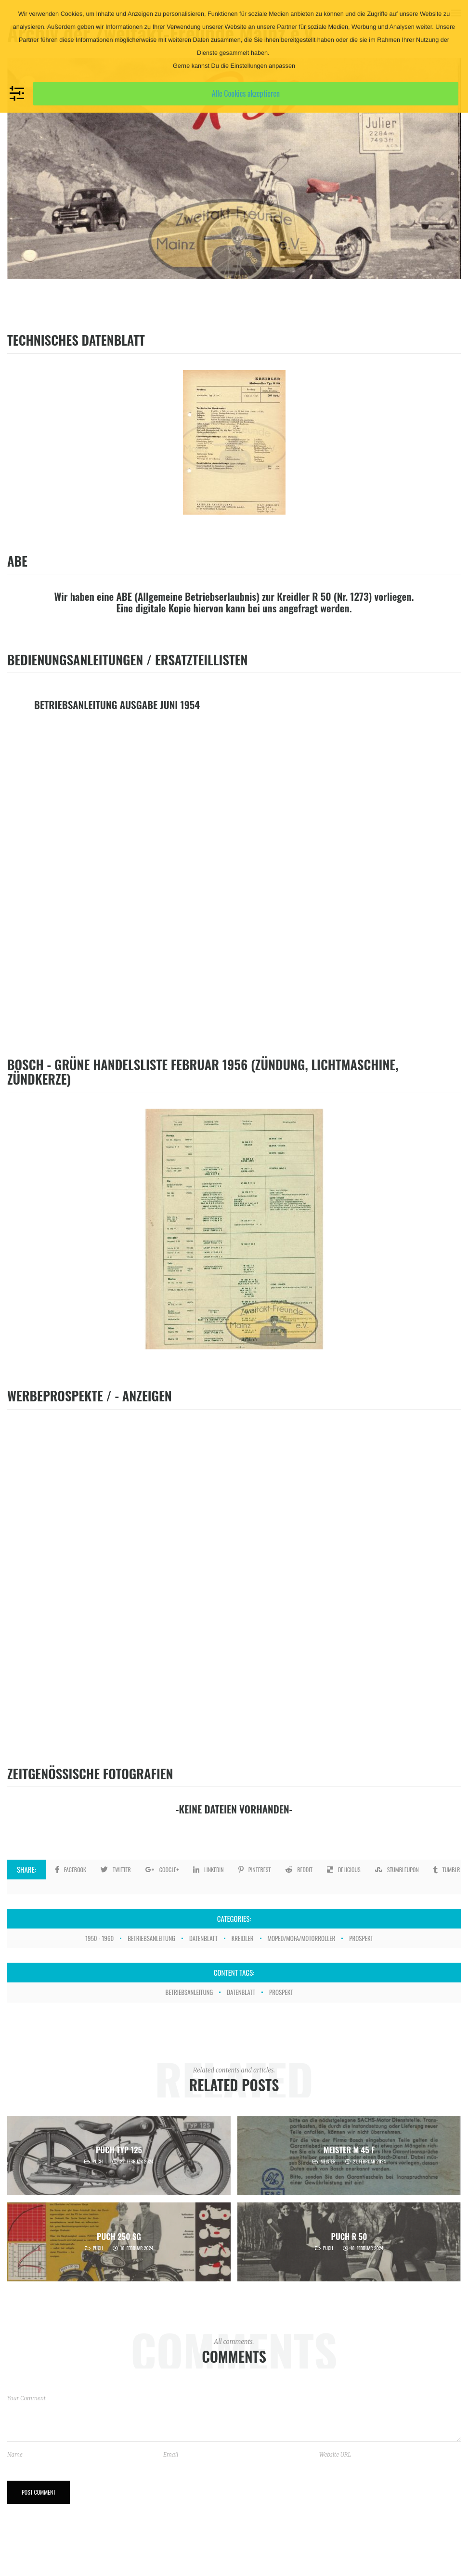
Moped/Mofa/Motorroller (302, 1938)
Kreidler (243, 1938)
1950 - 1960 (99, 1938)
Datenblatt (203, 1938)
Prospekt (361, 1938)
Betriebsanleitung (151, 1938)
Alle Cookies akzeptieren (246, 93)
